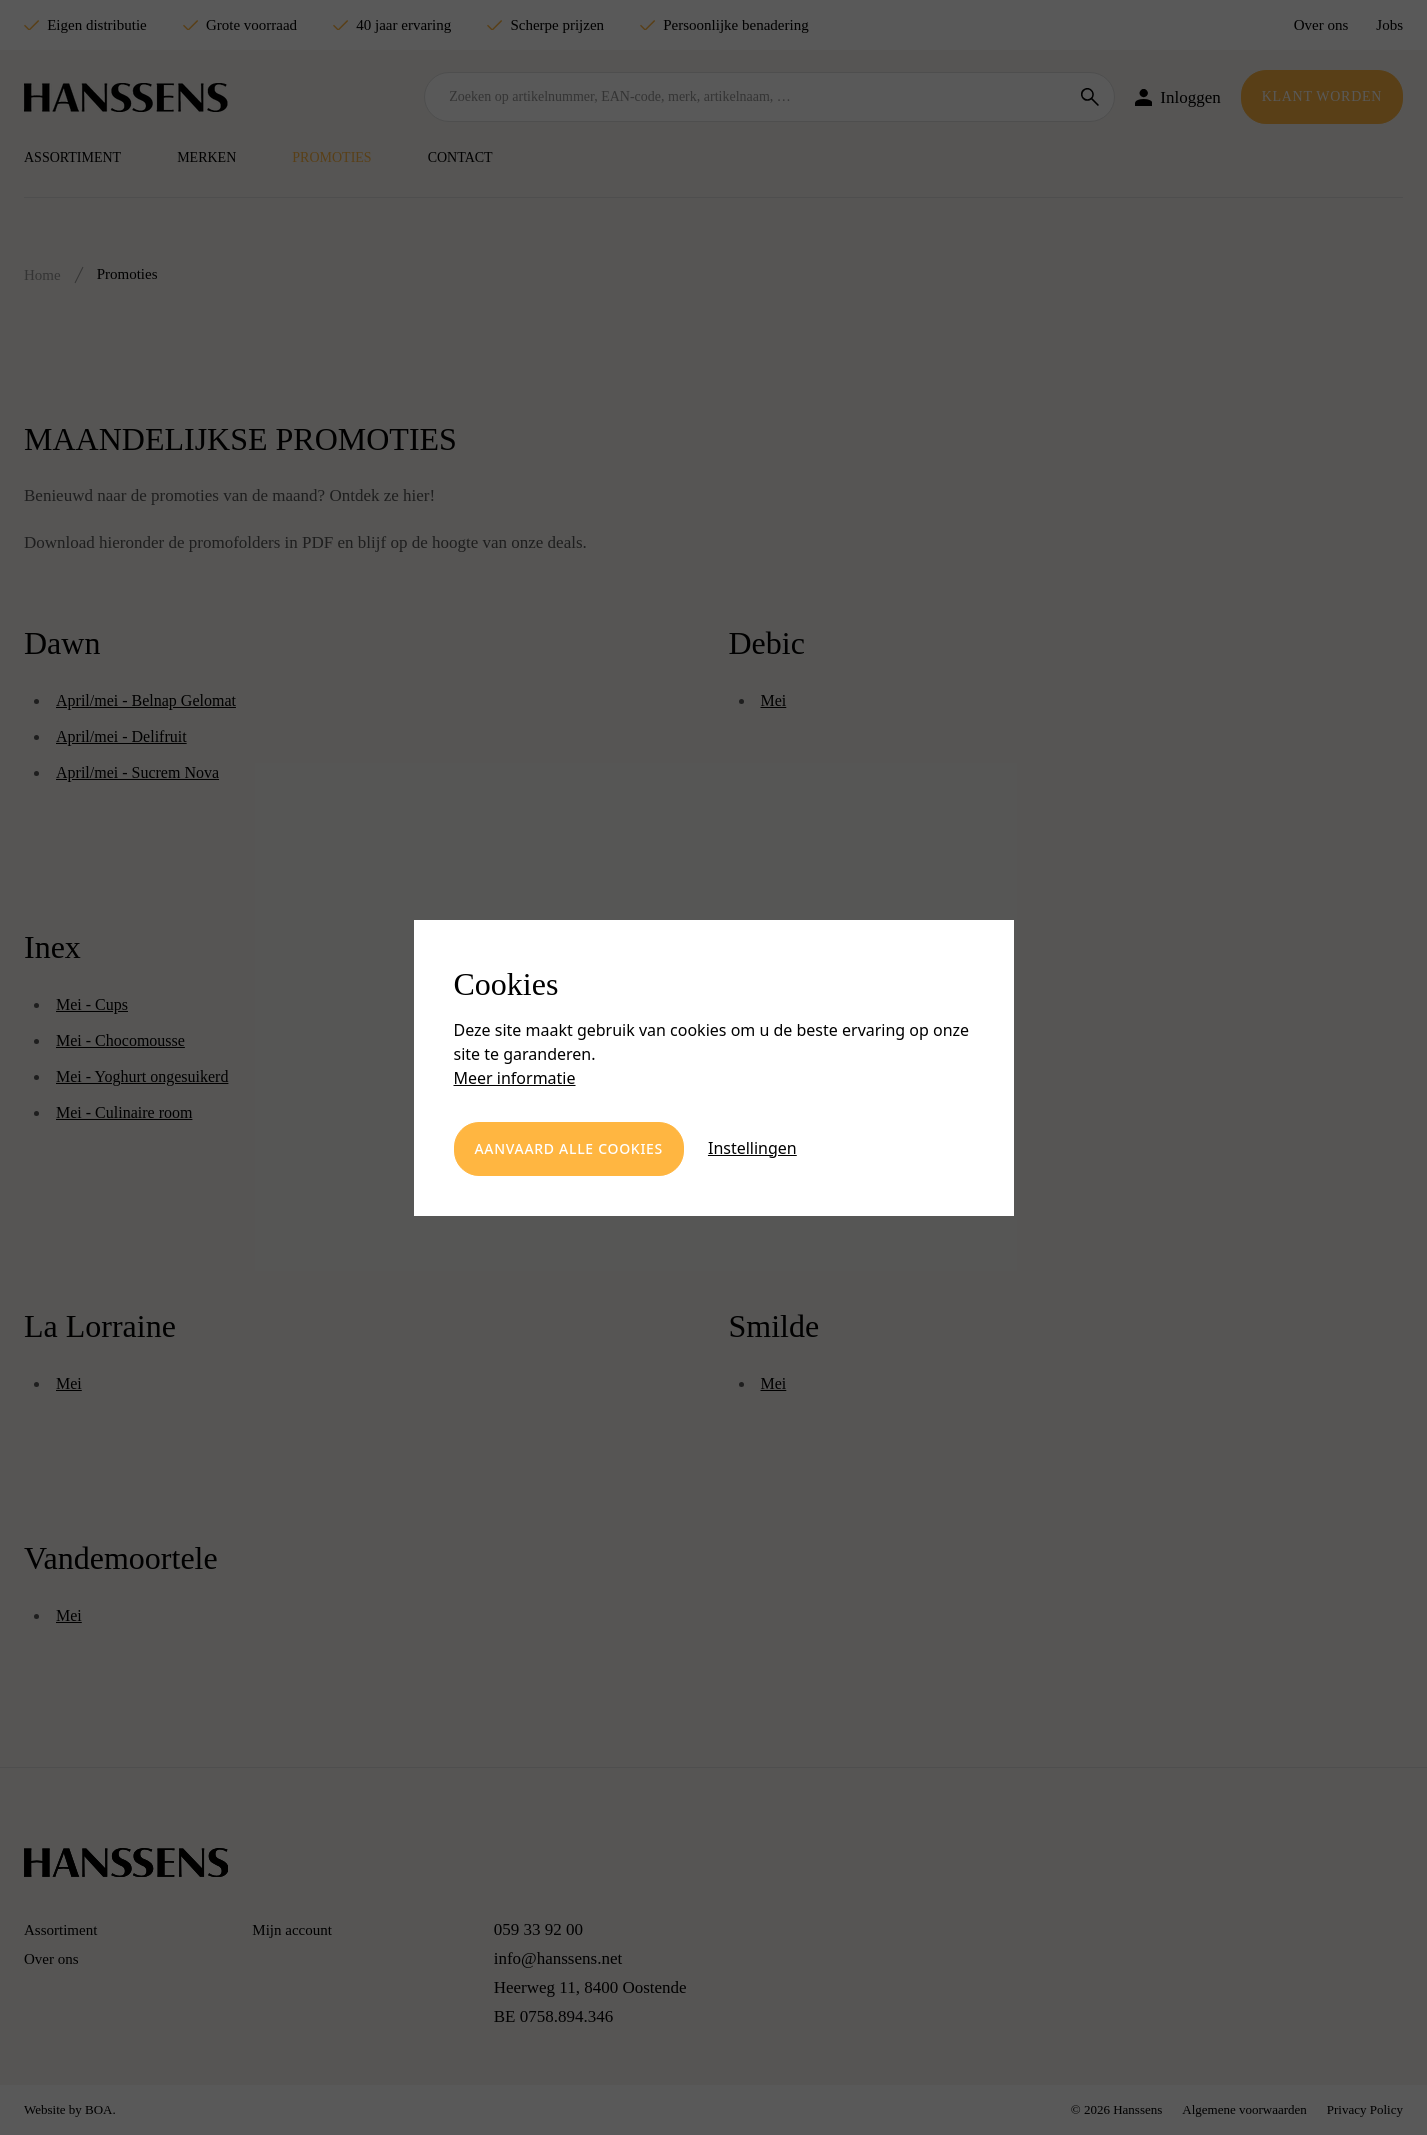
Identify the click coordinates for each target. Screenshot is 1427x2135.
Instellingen (752, 1148)
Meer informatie (515, 1078)
